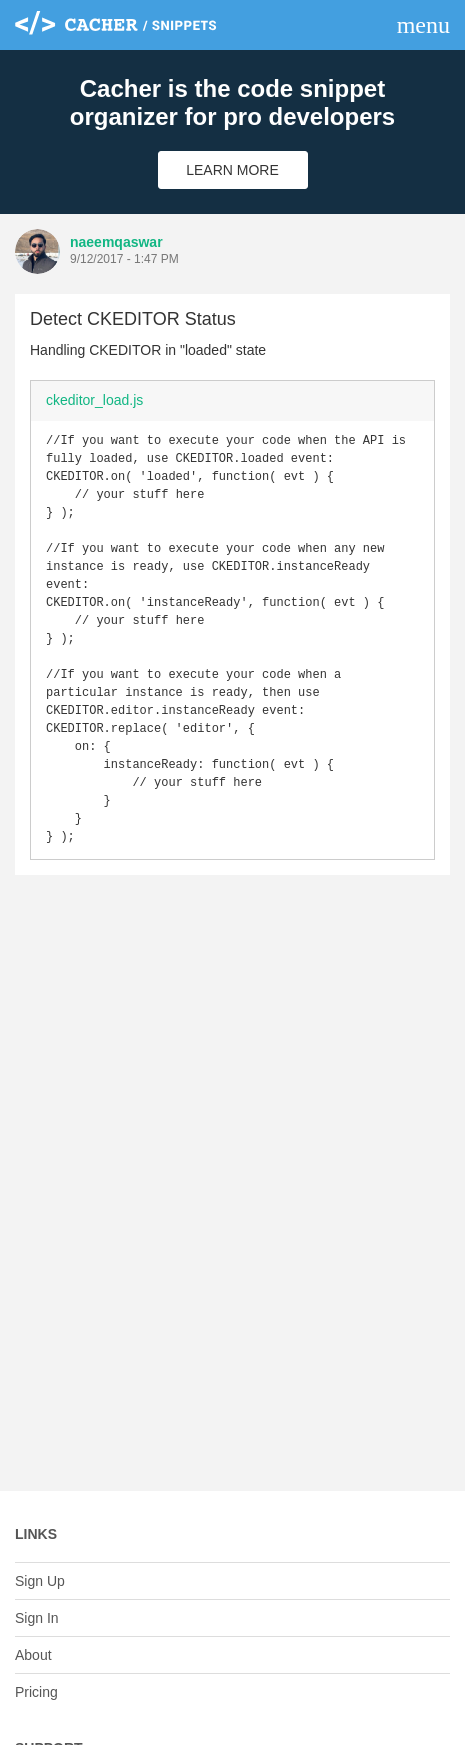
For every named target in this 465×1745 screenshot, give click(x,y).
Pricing (36, 1692)
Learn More (232, 170)
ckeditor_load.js (94, 400)
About (33, 1655)
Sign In (37, 1618)
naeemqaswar (116, 242)
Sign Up (40, 1581)
